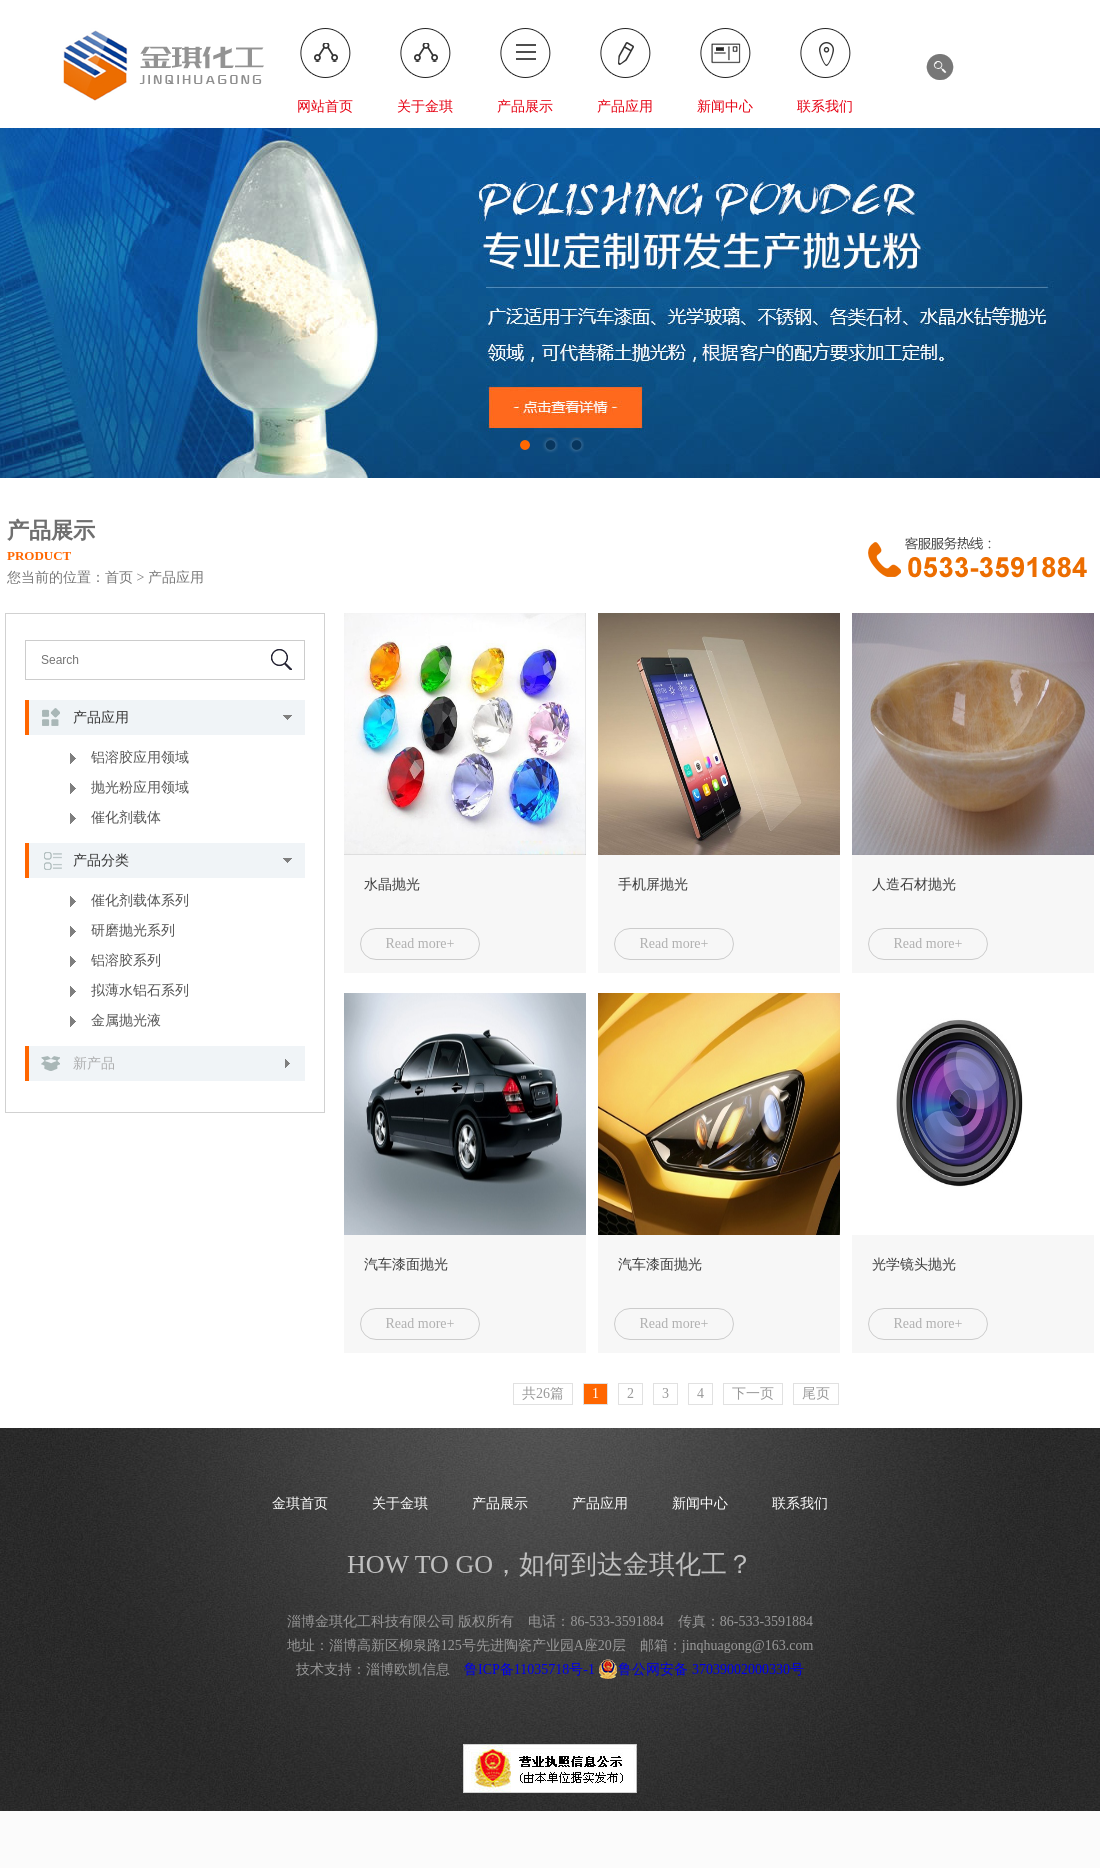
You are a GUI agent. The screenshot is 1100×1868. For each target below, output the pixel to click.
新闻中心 (725, 106)
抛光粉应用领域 (140, 787)
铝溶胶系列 (126, 960)
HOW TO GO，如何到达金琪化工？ (550, 1564)
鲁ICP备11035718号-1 (529, 1669)
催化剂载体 (126, 817)
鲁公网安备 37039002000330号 (701, 1669)
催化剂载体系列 (140, 900)
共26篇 (543, 1393)
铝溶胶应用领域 (140, 757)
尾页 (816, 1393)
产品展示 (525, 106)
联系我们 (825, 106)
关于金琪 (425, 106)
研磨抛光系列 (133, 930)
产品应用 (625, 106)
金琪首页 (300, 1503)
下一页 (753, 1393)
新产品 (94, 1063)
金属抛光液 (126, 1020)
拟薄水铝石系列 (140, 990)
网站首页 (325, 106)
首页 (119, 577)
